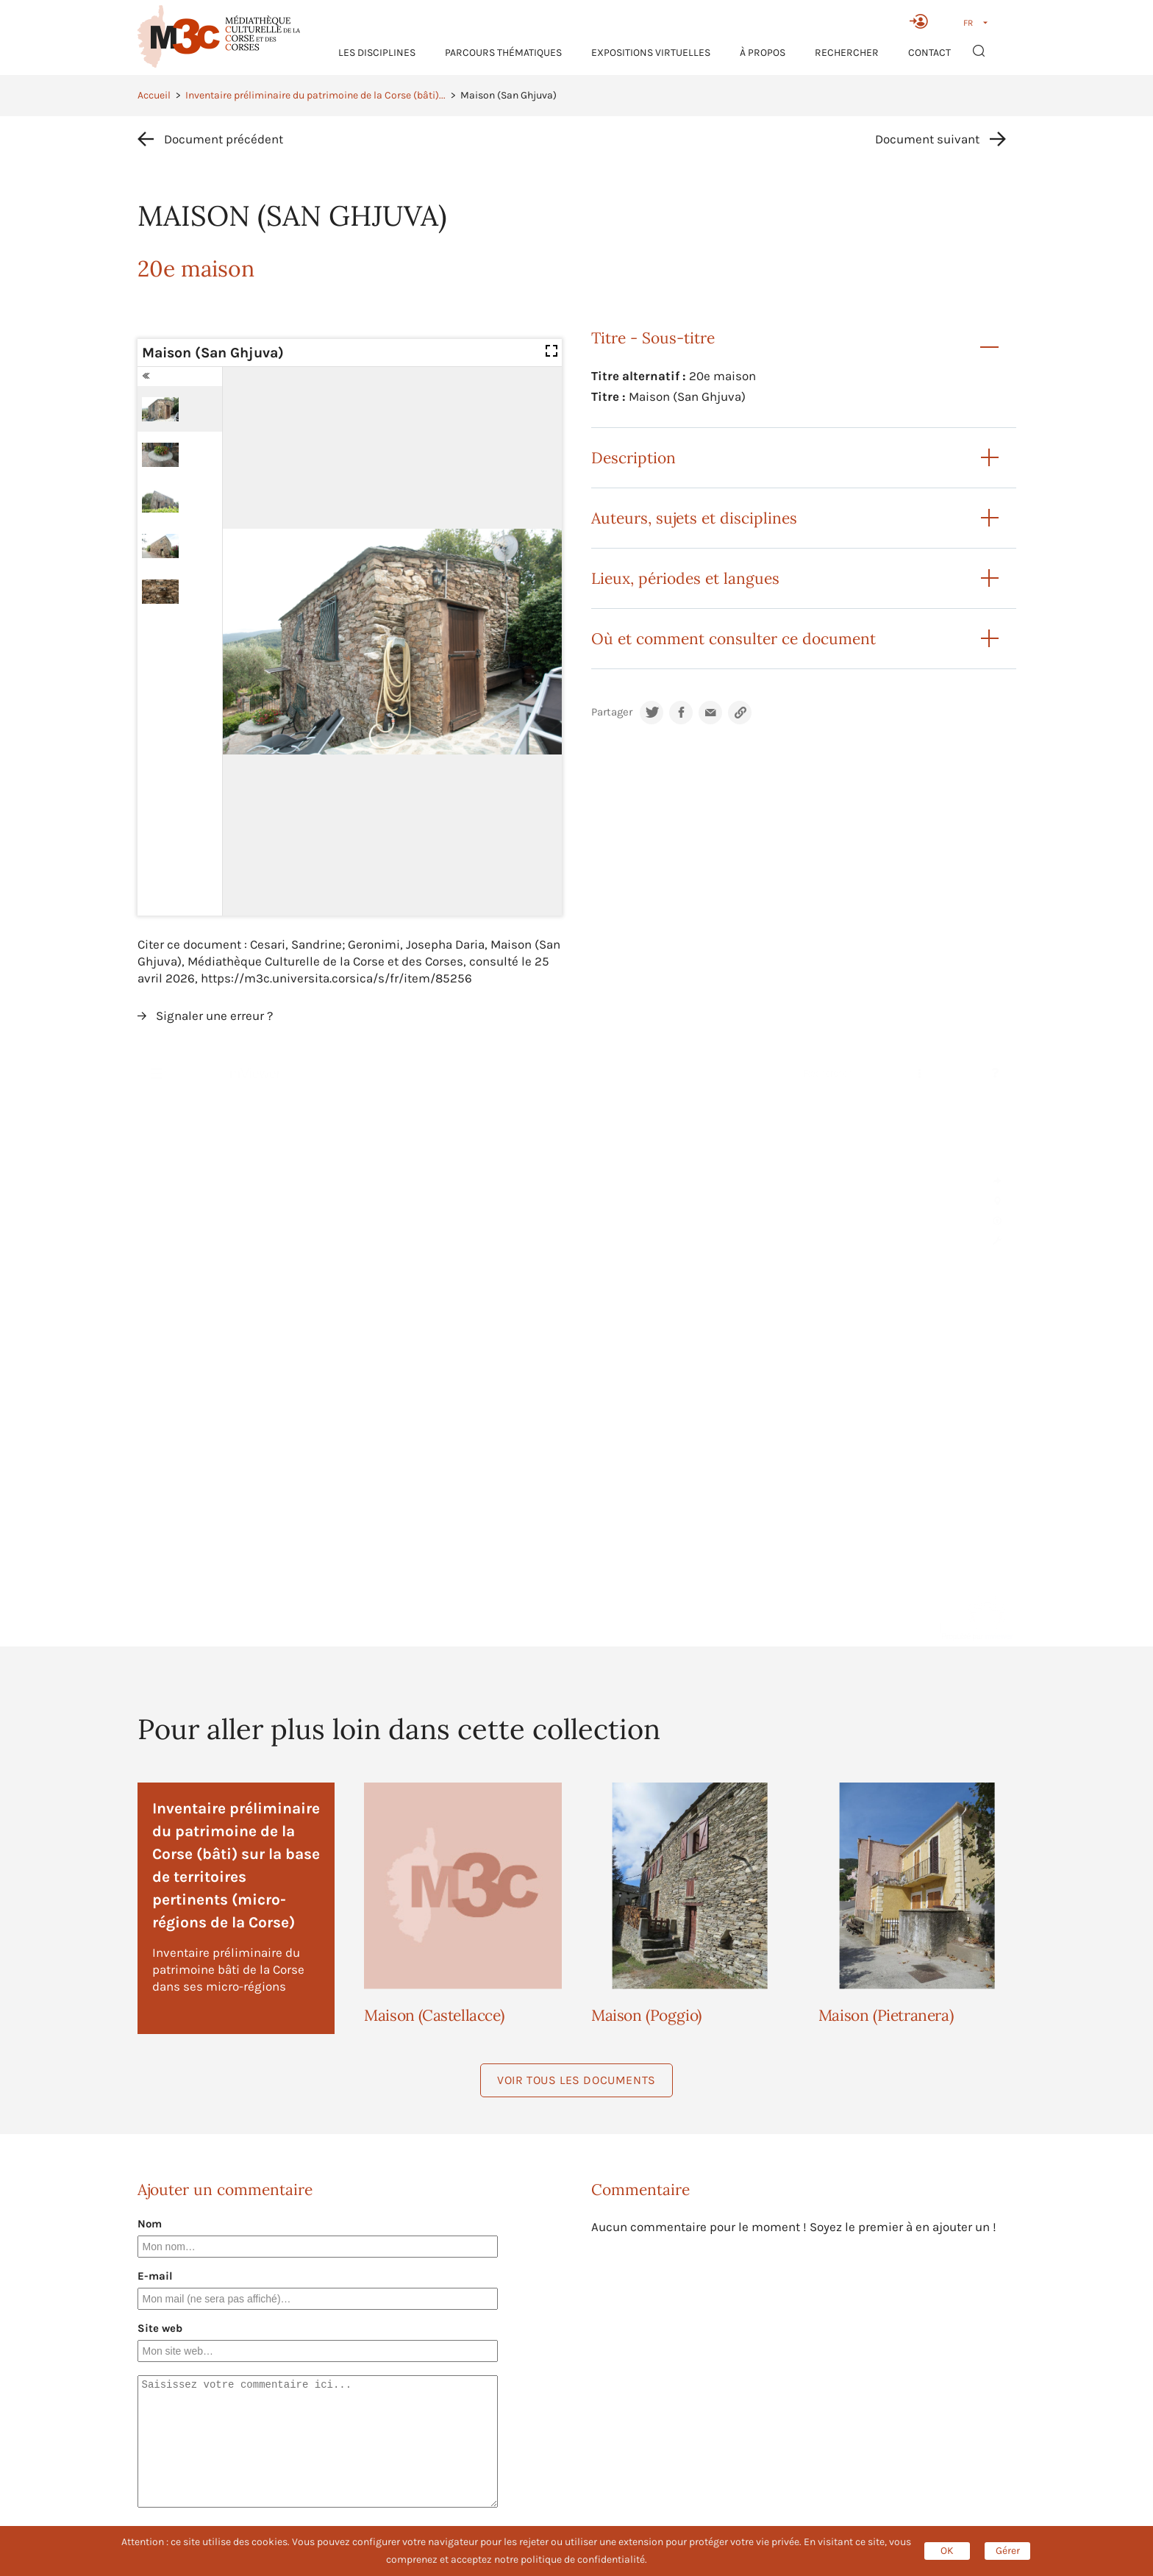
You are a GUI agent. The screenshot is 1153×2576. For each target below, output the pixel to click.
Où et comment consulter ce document (733, 639)
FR (968, 23)
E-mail (155, 2276)
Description (633, 458)
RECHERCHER (847, 52)
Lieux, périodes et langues (685, 578)
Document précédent (223, 139)
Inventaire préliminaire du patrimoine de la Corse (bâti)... (315, 95)
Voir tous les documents (576, 2080)
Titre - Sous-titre (653, 338)
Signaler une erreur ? (214, 1015)
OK (947, 2550)
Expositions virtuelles (650, 52)
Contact (929, 52)
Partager (611, 712)
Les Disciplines (376, 52)
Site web (160, 2328)
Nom (150, 2223)
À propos (762, 52)
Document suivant (927, 139)
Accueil (154, 95)
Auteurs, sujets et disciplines (694, 518)
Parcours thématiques (503, 52)
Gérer (1008, 2550)
